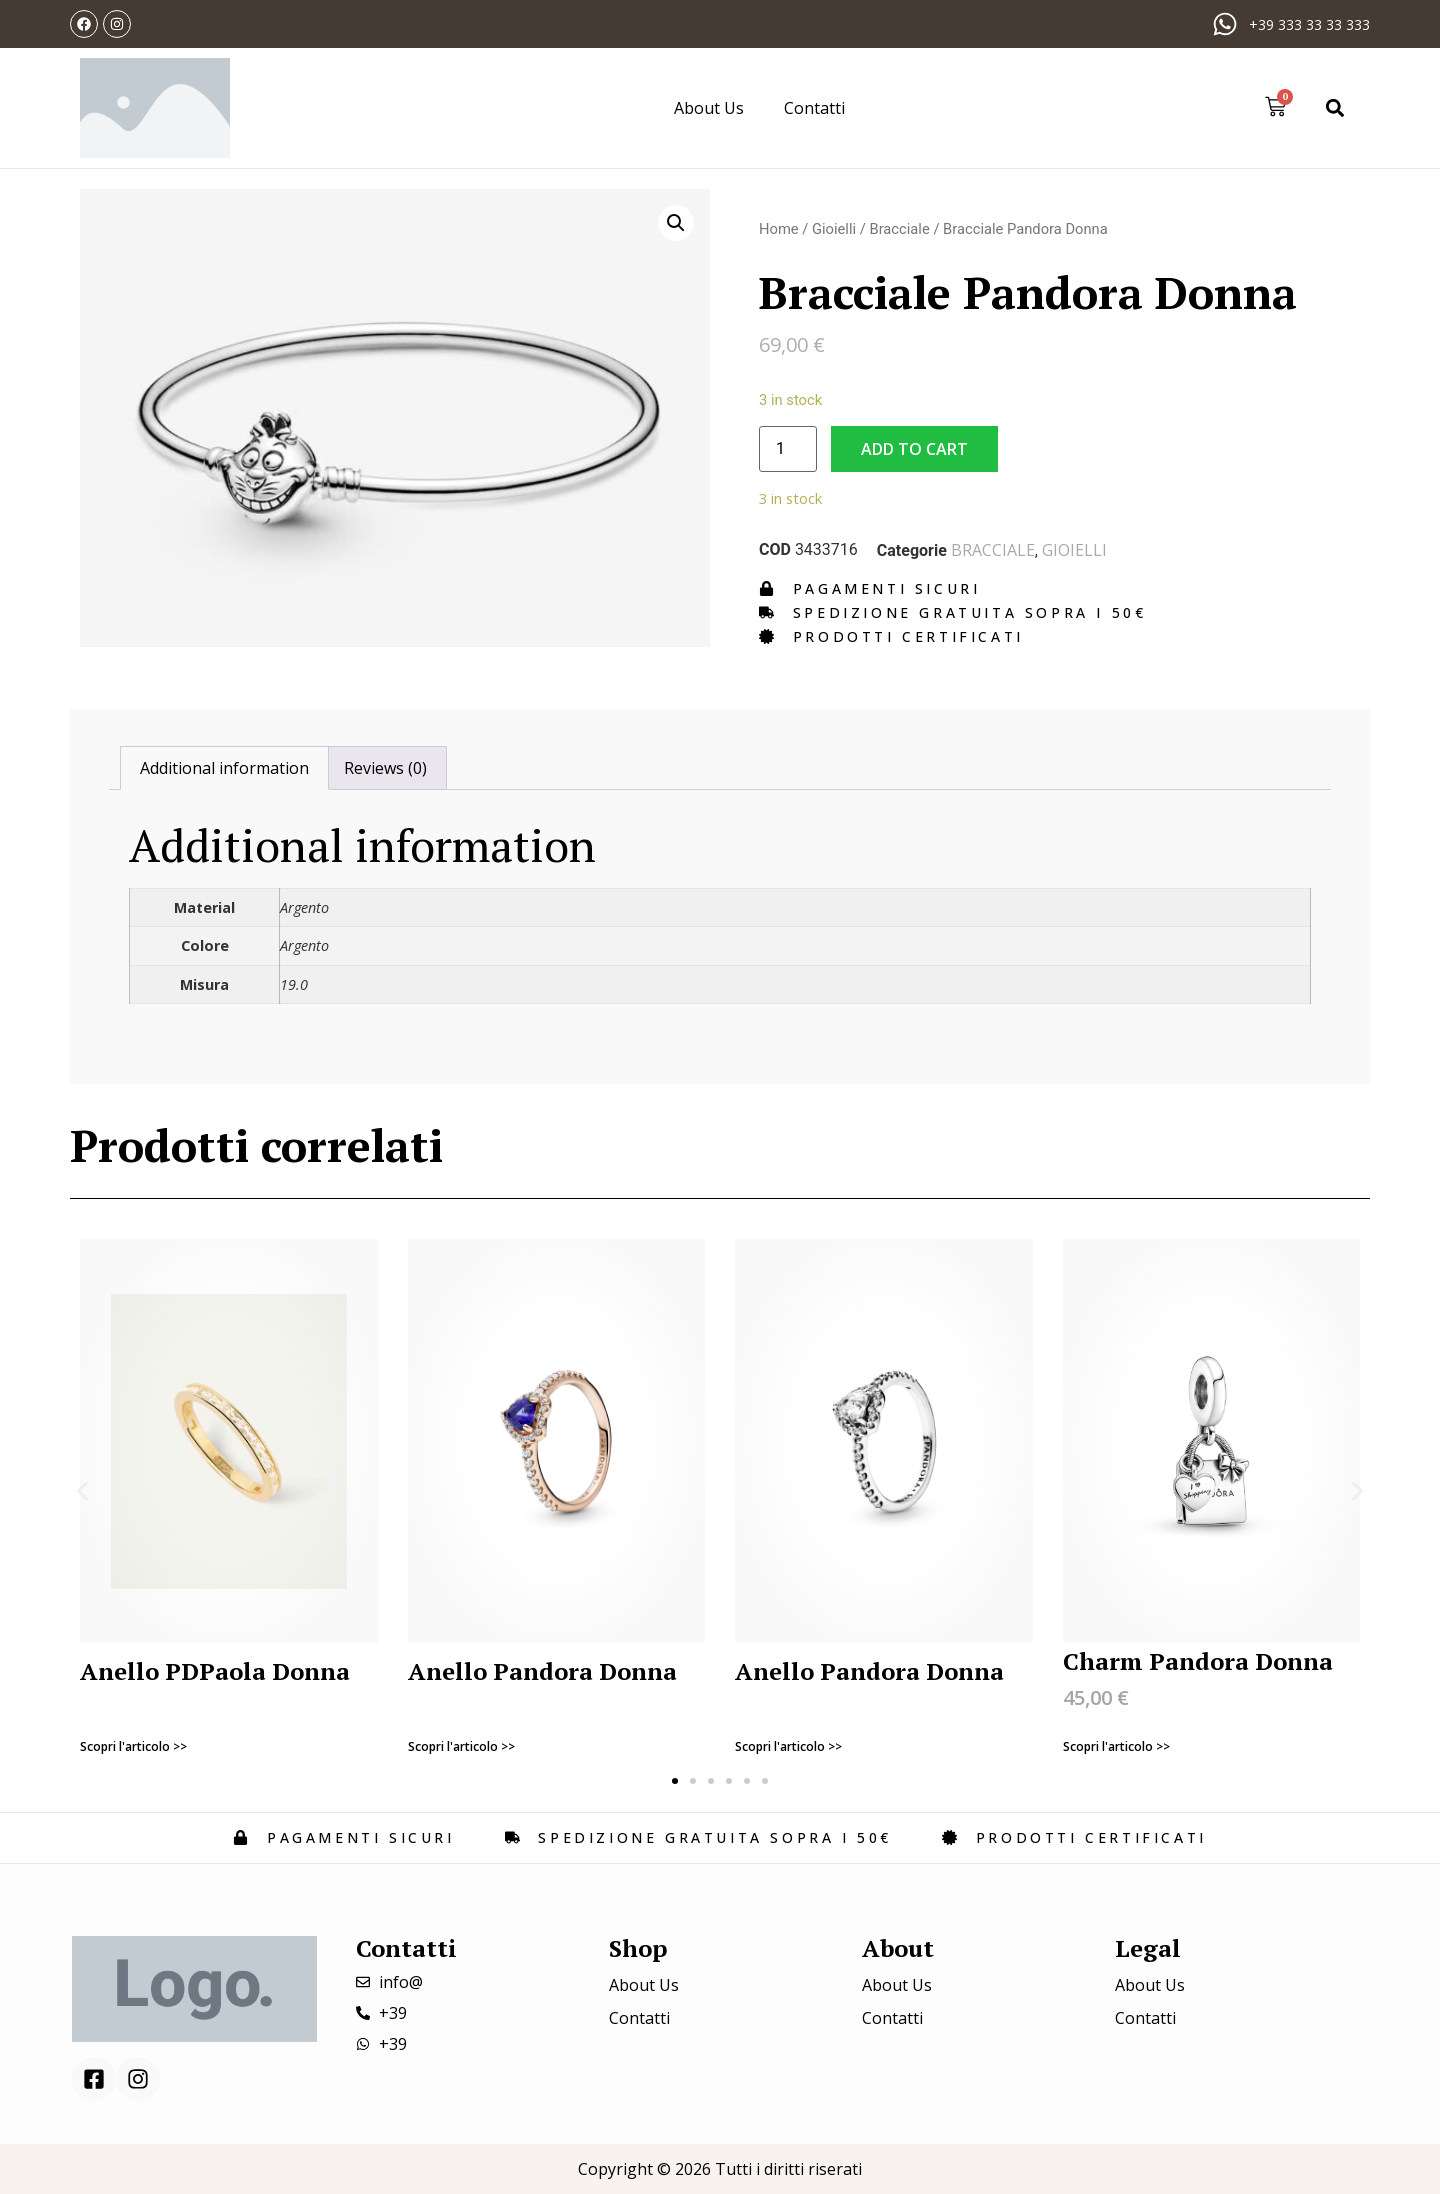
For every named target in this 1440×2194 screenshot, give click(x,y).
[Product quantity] (788, 449)
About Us (709, 108)
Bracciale (899, 229)
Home (779, 229)
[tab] (224, 768)
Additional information (224, 768)
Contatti (814, 108)
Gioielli (834, 229)
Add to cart (914, 449)
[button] (1335, 107)
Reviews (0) (385, 768)
